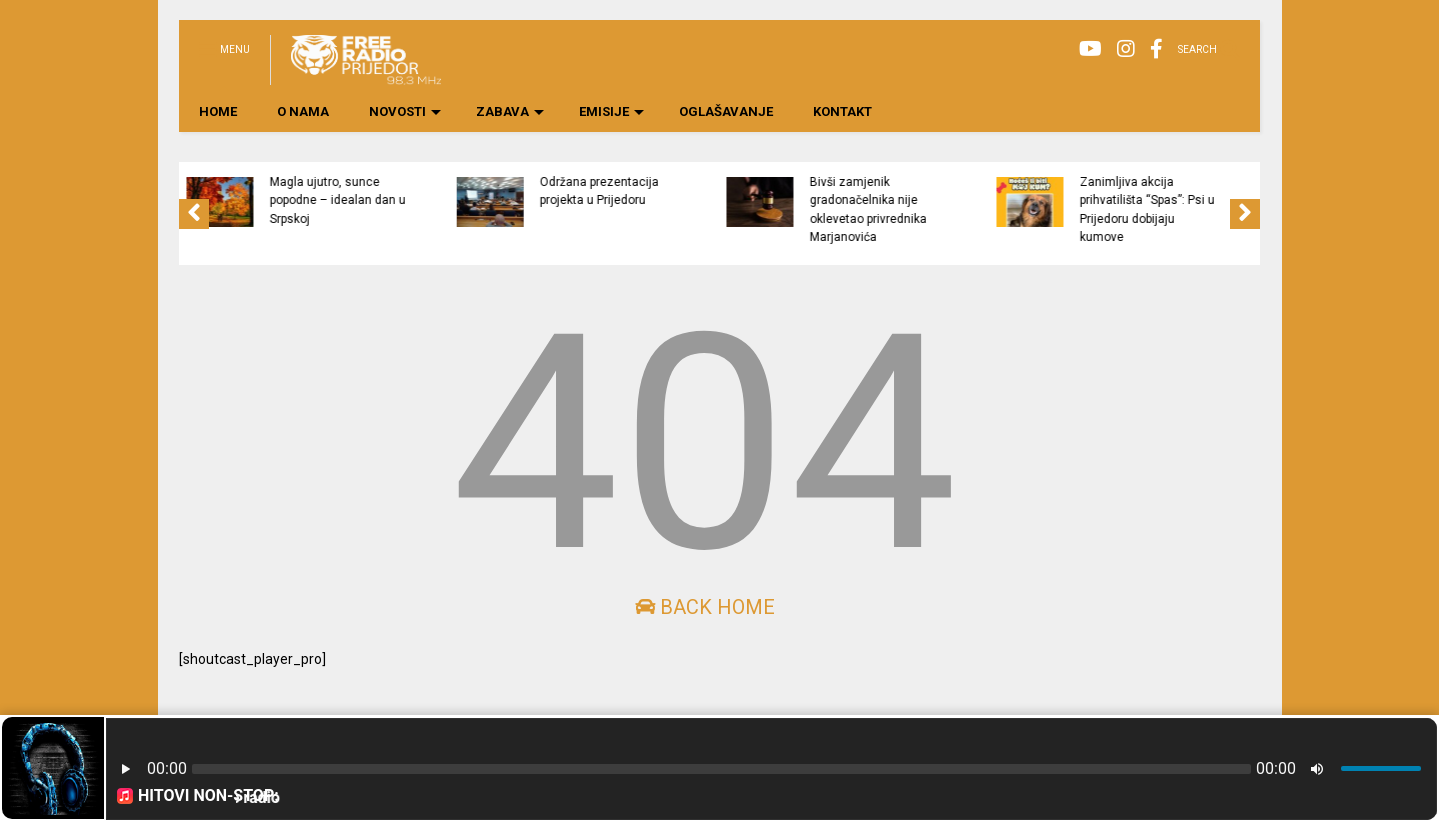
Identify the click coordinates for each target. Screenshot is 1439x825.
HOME (218, 111)
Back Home (705, 607)
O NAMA (303, 111)
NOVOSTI (405, 111)
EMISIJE (611, 111)
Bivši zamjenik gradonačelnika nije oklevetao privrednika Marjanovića (949, 209)
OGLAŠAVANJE (726, 111)
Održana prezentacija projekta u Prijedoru (679, 191)
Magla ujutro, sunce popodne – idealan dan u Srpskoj (418, 200)
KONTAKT (842, 111)
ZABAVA (510, 111)
